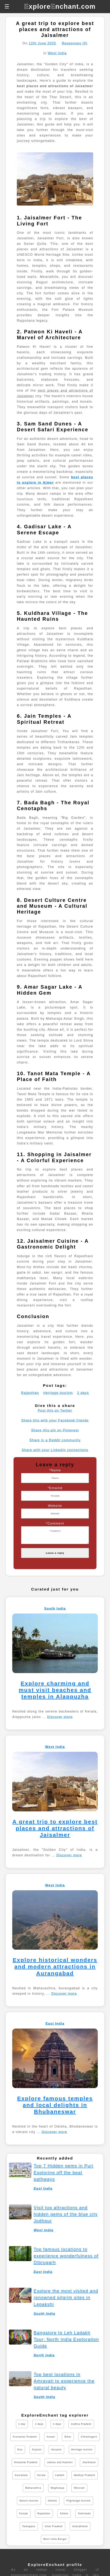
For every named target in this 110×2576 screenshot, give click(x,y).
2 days (83, 1393)
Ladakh (59, 2477)
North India (44, 2357)
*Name (55, 1470)
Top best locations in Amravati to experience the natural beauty (64, 2383)
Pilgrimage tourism (78, 2503)
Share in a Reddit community (55, 1440)
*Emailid (55, 1488)
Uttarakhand (80, 2528)
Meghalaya (57, 2490)
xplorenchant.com (60, 6)
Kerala (41, 2477)
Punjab (23, 2515)
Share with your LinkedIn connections (55, 1450)
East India (55, 2026)
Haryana (56, 2452)
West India (57, 53)
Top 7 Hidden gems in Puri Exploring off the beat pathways (64, 2175)
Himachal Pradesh (26, 2464)
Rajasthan (30, 1393)
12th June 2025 (42, 43)
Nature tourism (28, 2503)
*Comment (55, 1523)
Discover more (60, 1719)
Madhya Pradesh (84, 2477)
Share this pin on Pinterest (55, 1430)
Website (55, 1506)
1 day (21, 2426)
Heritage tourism (58, 1393)
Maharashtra (33, 2490)
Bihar (67, 2439)
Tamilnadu (84, 2515)
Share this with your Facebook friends (55, 1420)
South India (55, 1611)
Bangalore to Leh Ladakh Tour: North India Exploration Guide (66, 2342)
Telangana (28, 2528)
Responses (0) (75, 43)
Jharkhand (89, 2464)
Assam (51, 2439)
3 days (57, 2426)
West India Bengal (55, 2541)
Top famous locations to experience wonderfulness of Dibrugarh (66, 2258)
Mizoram (79, 2490)
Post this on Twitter (55, 1410)
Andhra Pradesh (81, 2426)
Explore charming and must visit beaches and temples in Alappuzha (55, 1692)
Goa (20, 2452)
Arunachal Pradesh (25, 2439)
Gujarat (37, 2452)
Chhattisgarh (89, 2439)
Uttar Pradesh (54, 2528)
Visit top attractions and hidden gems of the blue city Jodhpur (66, 2216)
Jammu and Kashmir (60, 2464)
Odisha (52, 2503)
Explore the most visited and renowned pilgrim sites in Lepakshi (66, 2300)
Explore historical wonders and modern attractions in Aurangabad (55, 1968)
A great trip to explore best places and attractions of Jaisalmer (55, 1830)
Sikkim (64, 2515)
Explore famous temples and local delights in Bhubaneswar (55, 2107)
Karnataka (21, 2477)
